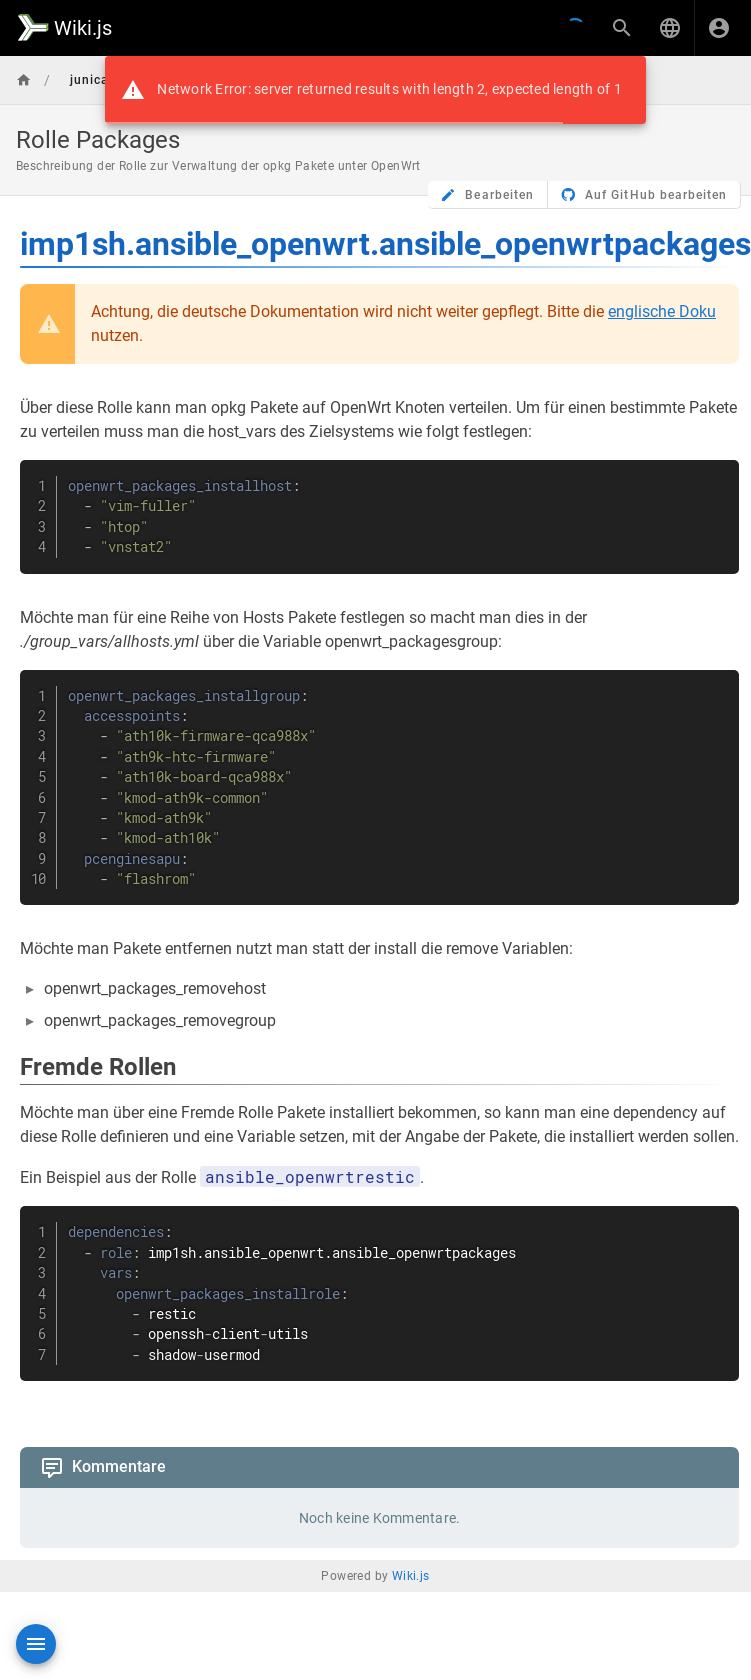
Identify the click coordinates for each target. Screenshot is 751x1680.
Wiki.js (411, 1576)
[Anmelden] (719, 28)
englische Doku (662, 311)
